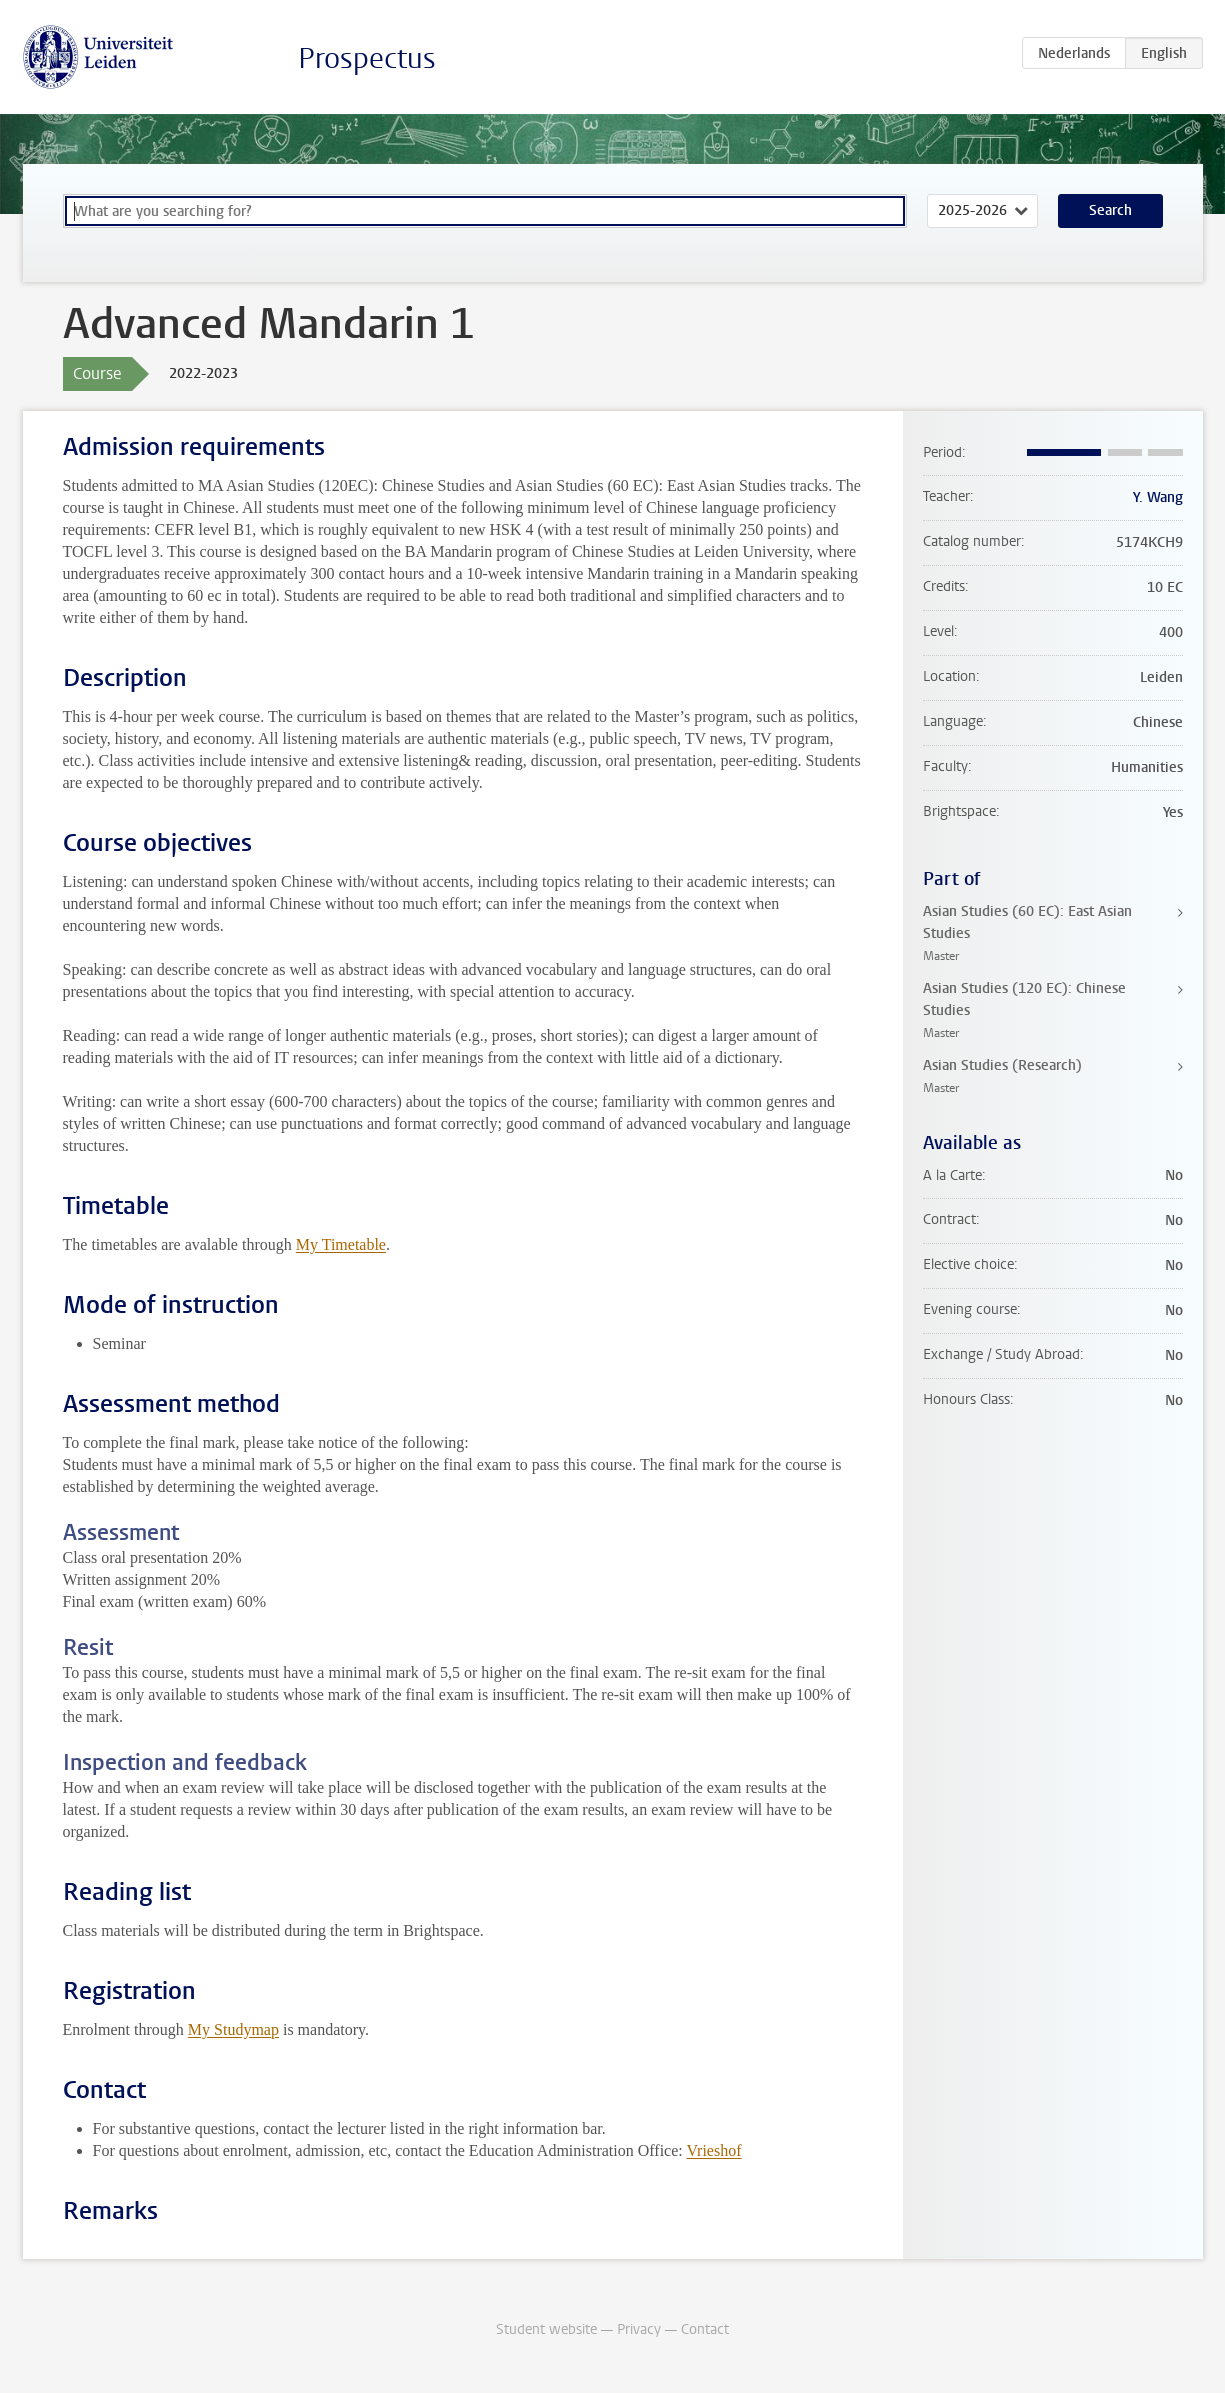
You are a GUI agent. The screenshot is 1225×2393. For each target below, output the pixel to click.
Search (1110, 210)
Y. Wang (1158, 497)
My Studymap (233, 2029)
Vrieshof (713, 2150)
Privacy (639, 2329)
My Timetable (341, 1244)
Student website (546, 2329)
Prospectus (367, 58)
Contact (705, 2329)
